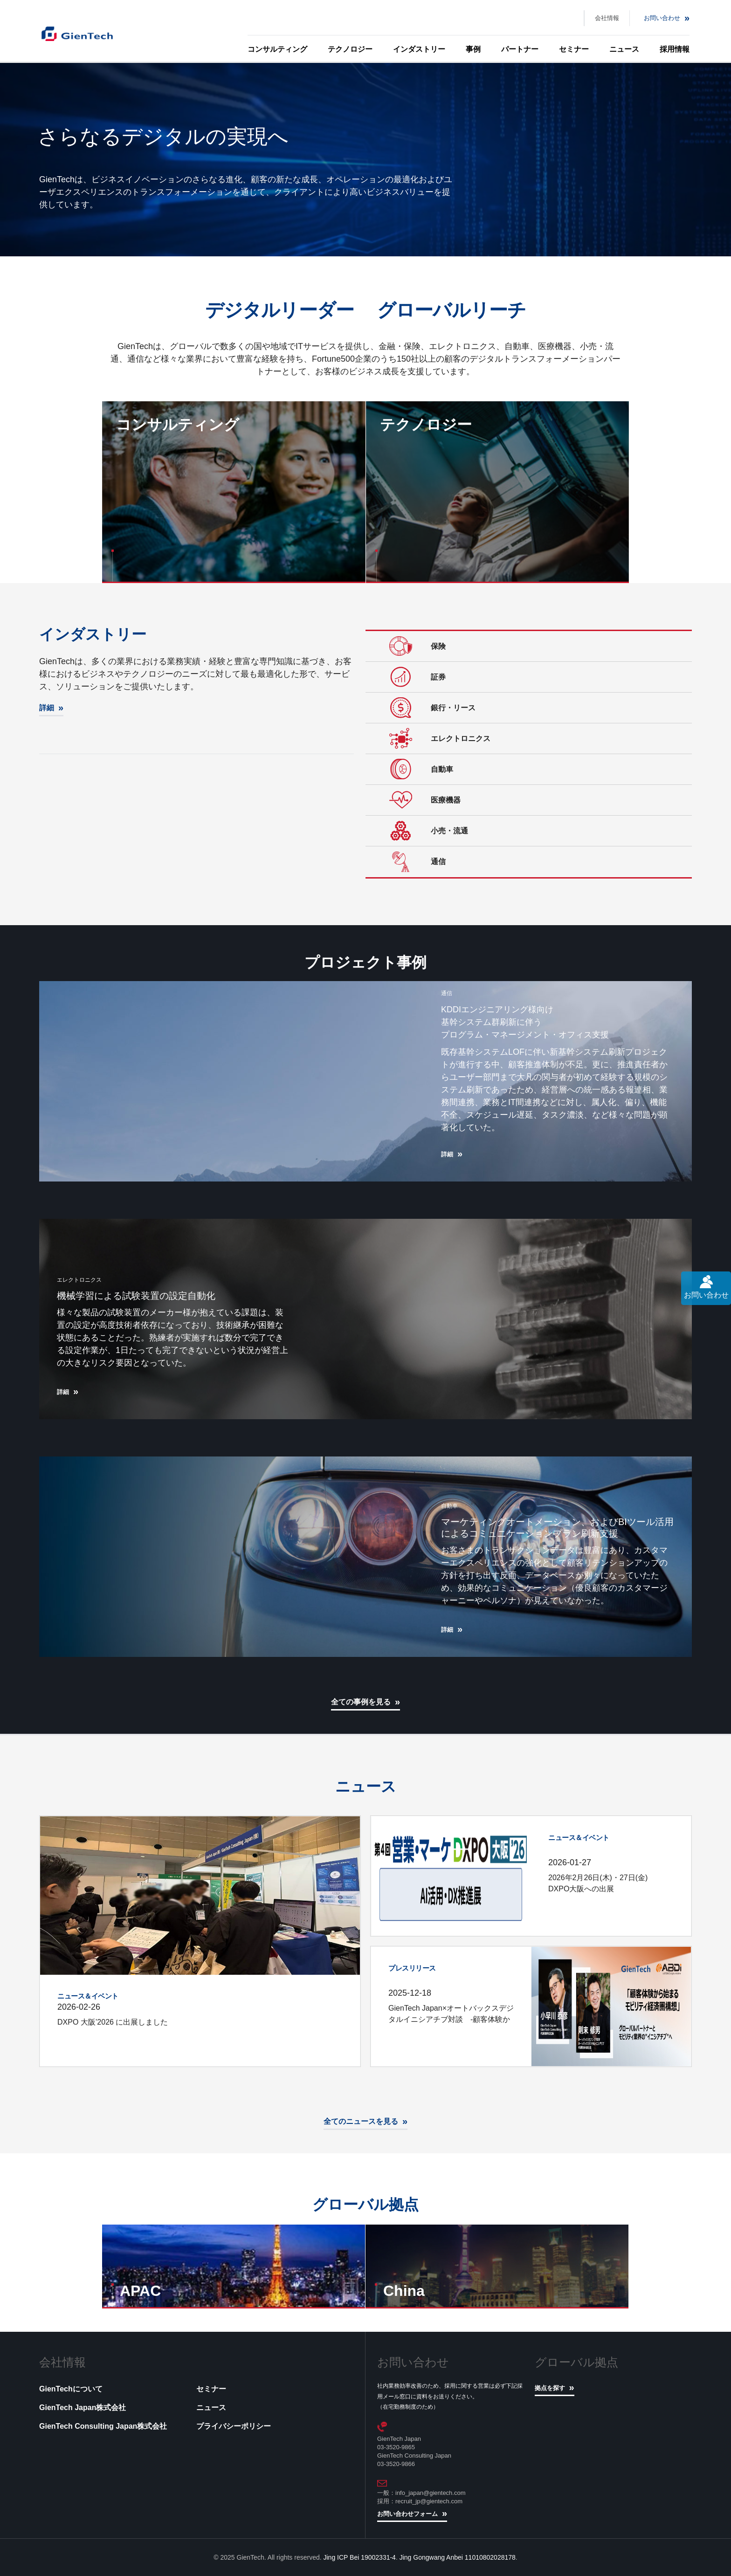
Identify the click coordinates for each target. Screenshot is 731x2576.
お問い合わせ (662, 17)
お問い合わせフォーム (407, 2513)
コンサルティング (277, 49)
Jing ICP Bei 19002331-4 (360, 2557)
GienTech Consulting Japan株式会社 (103, 2426)
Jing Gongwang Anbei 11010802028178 (458, 2557)
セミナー (574, 49)
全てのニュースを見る (361, 2121)
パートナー (519, 49)
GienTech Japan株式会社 (82, 2407)
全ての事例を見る (361, 1702)
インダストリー (419, 49)
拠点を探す (550, 2387)
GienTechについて (71, 2389)
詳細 (46, 708)
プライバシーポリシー (233, 2426)
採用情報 (675, 49)
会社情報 (607, 17)
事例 (473, 49)
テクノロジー (350, 49)
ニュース (624, 49)
